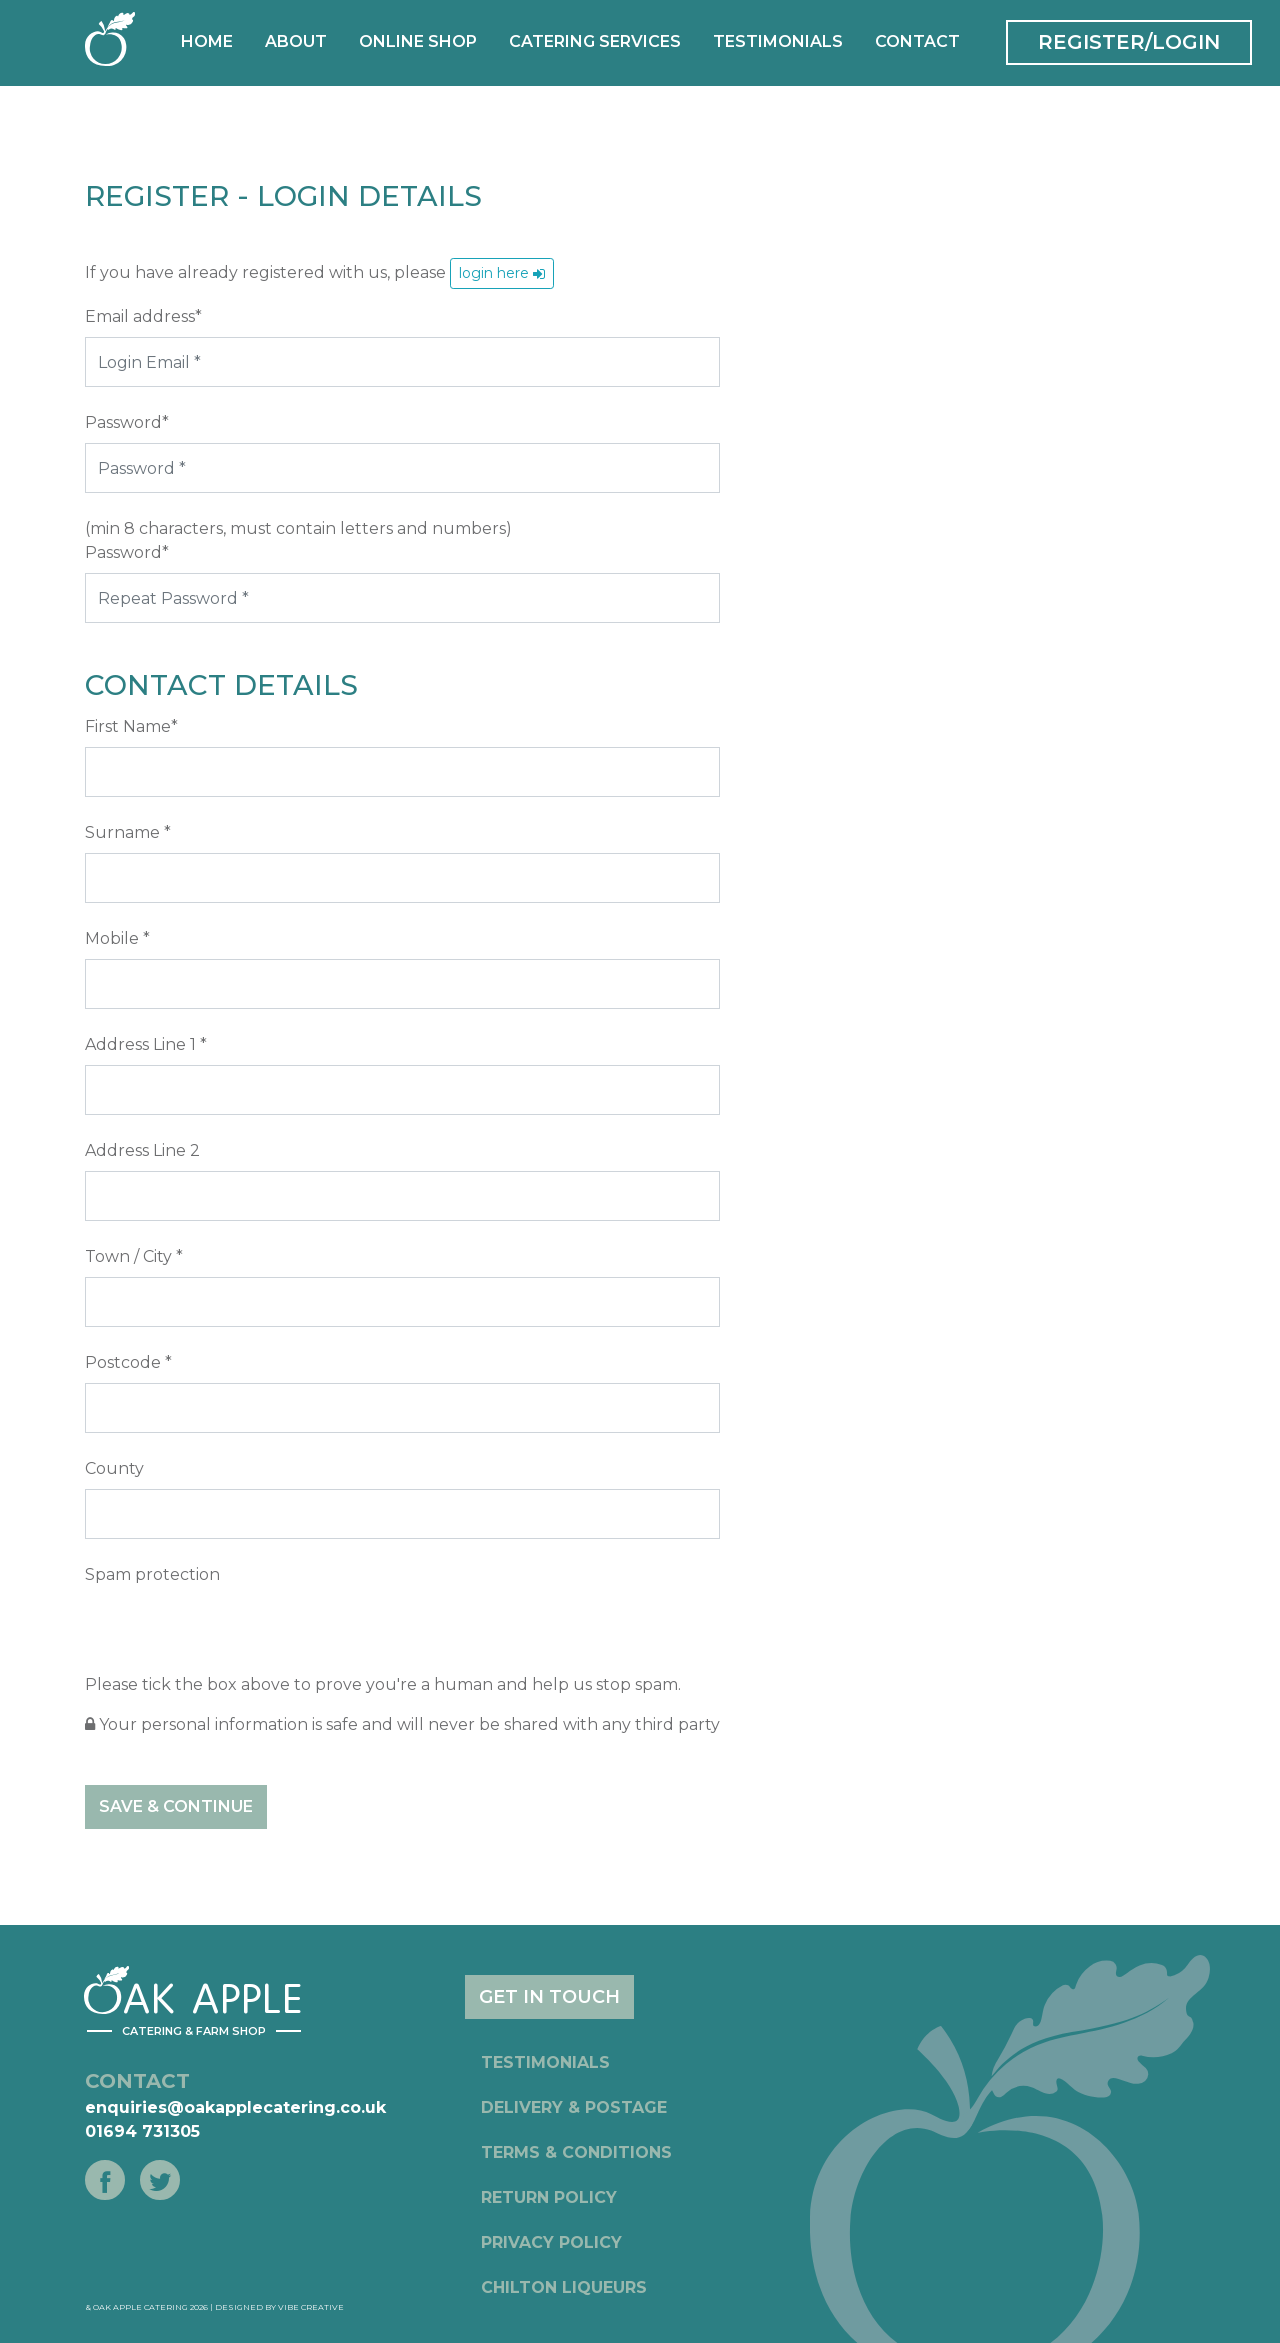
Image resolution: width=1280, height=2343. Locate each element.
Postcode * (128, 1362)
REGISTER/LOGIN (1129, 42)
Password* (127, 422)
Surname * (128, 832)
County (114, 1468)
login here (502, 273)
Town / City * (134, 1256)
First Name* (131, 726)
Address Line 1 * (146, 1044)
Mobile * (117, 938)
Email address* (143, 316)
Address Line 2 (142, 1150)
